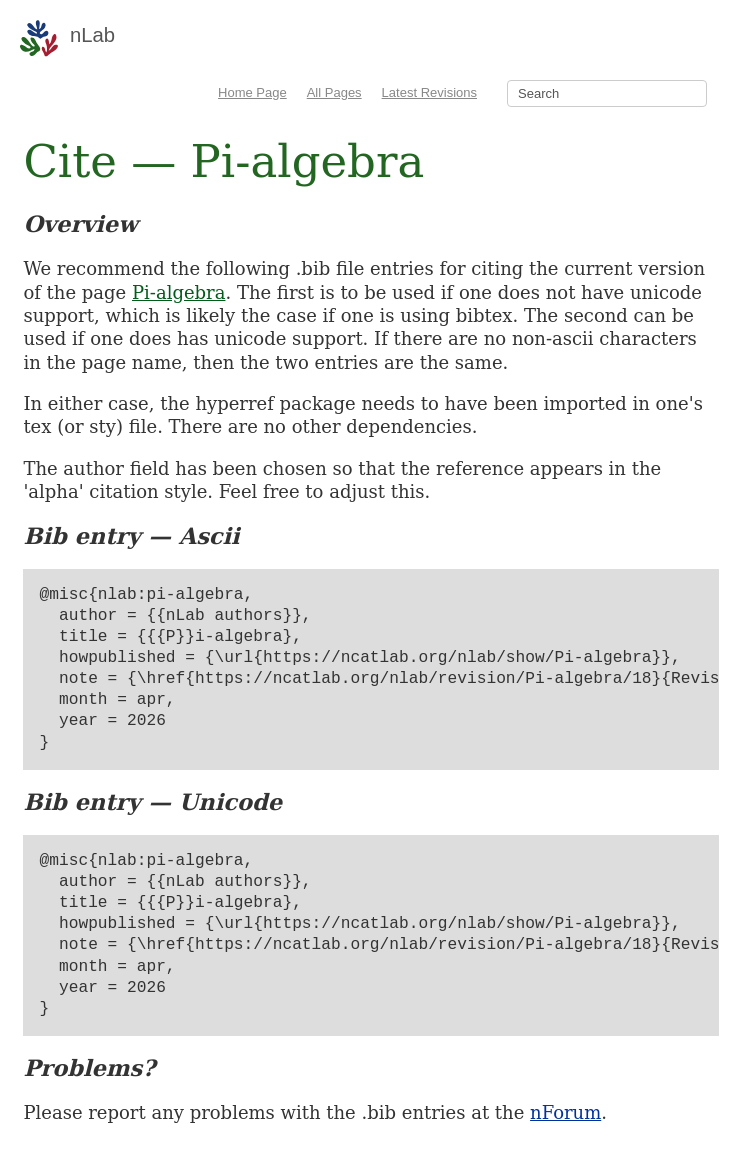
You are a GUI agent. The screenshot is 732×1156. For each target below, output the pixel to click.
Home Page (252, 92)
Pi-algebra (178, 292)
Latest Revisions (429, 92)
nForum (565, 1112)
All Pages (334, 92)
